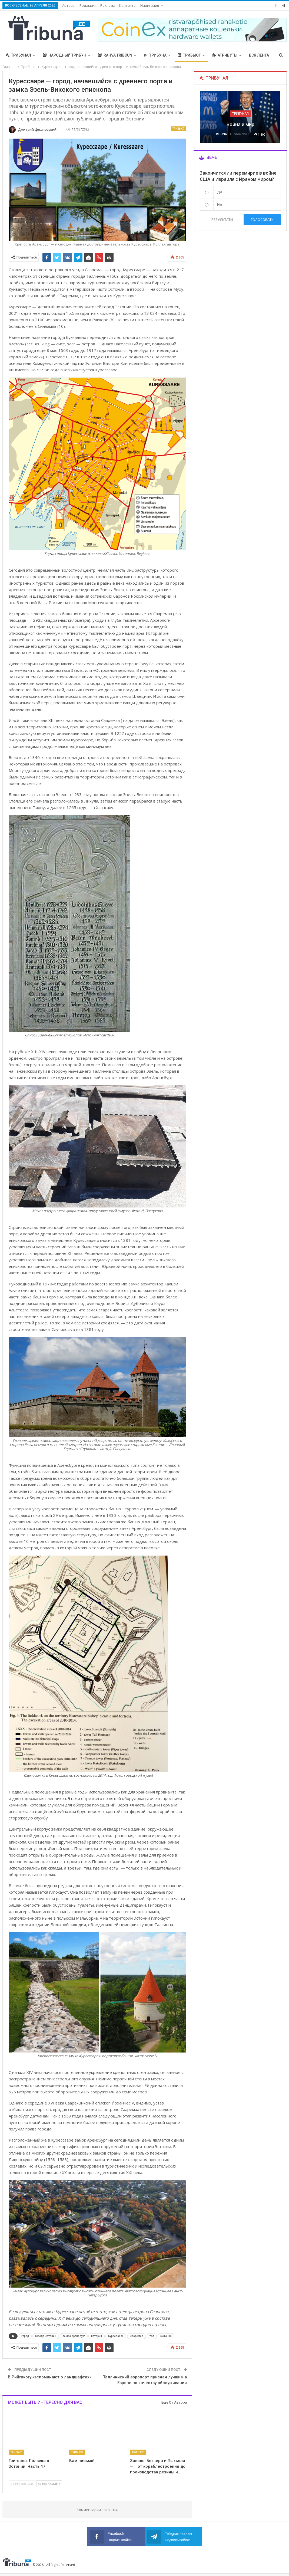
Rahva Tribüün (115, 55)
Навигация (149, 5)
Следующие (49, 2484)
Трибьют (189, 55)
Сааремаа (136, 2336)
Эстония (166, 2336)
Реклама (107, 5)
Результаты (222, 219)
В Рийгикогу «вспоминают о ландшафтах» (49, 2377)
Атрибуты (224, 55)
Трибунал (18, 55)
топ (152, 2336)
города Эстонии (45, 2336)
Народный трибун (64, 55)
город (25, 2336)
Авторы (68, 5)
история (96, 2336)
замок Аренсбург (73, 2336)
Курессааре (116, 2336)
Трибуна (155, 55)
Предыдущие (22, 2484)
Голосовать (262, 219)
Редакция (87, 5)
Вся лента (259, 55)
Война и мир (240, 124)
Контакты (127, 5)
